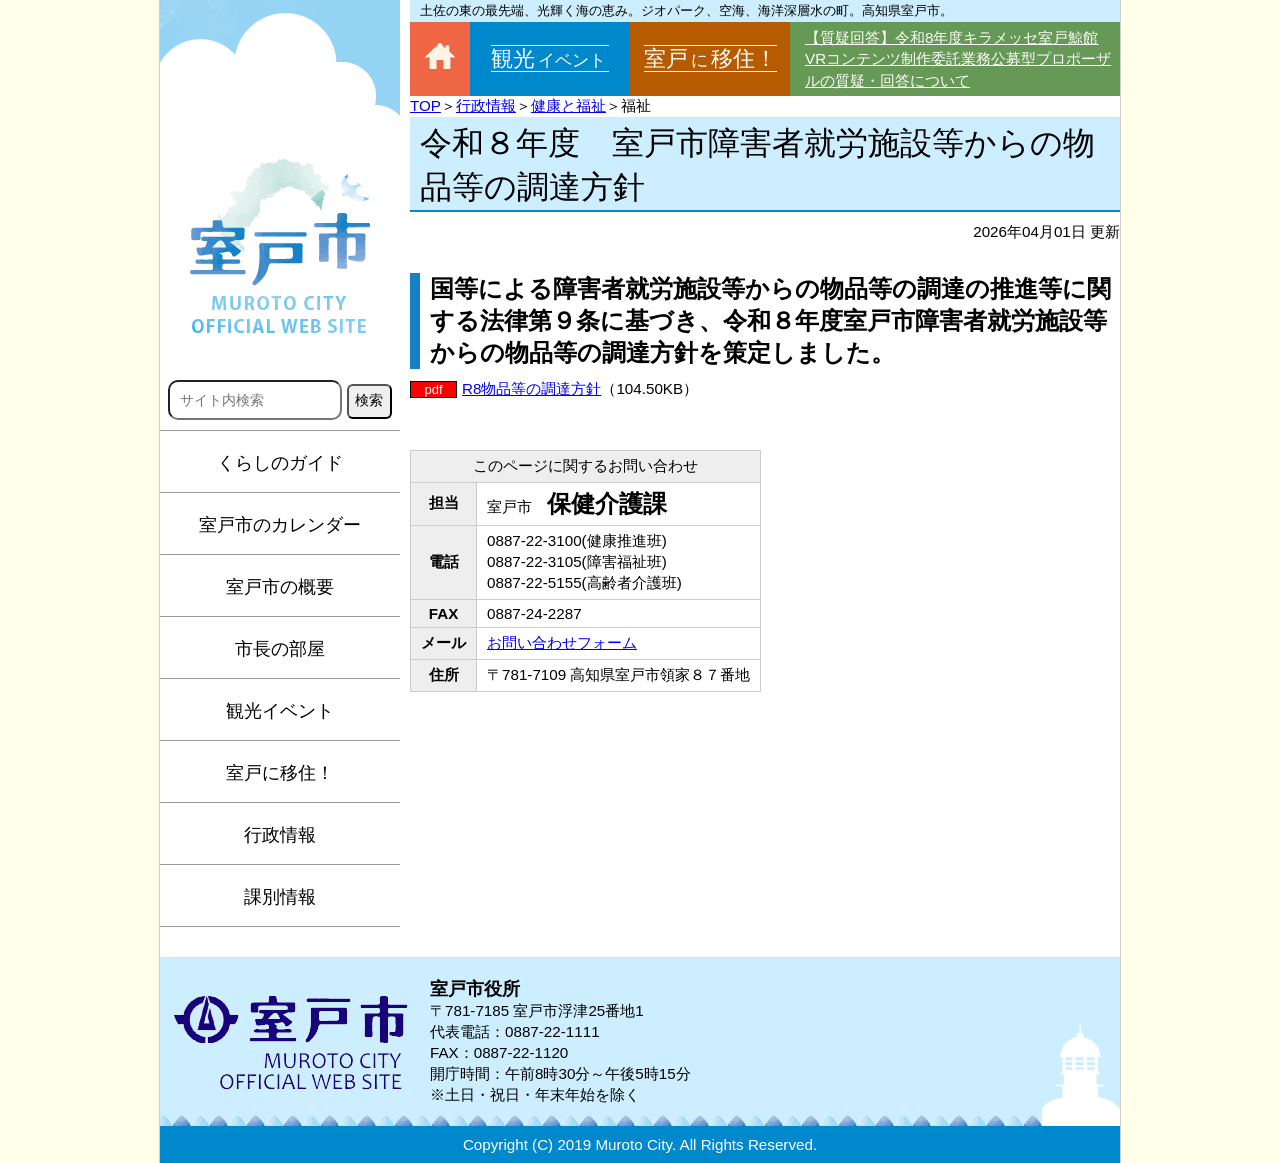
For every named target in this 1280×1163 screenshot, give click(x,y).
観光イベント (280, 711)
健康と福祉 (568, 105)
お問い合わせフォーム (562, 642)
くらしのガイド (280, 463)
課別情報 (280, 897)
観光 (550, 58)
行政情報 (280, 835)
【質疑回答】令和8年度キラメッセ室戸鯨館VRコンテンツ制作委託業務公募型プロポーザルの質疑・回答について (958, 59)
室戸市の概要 (280, 587)
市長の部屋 (280, 649)
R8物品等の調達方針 (531, 388)
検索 (369, 400)
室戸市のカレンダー (280, 525)
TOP (425, 105)
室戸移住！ (710, 58)
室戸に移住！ (280, 773)
